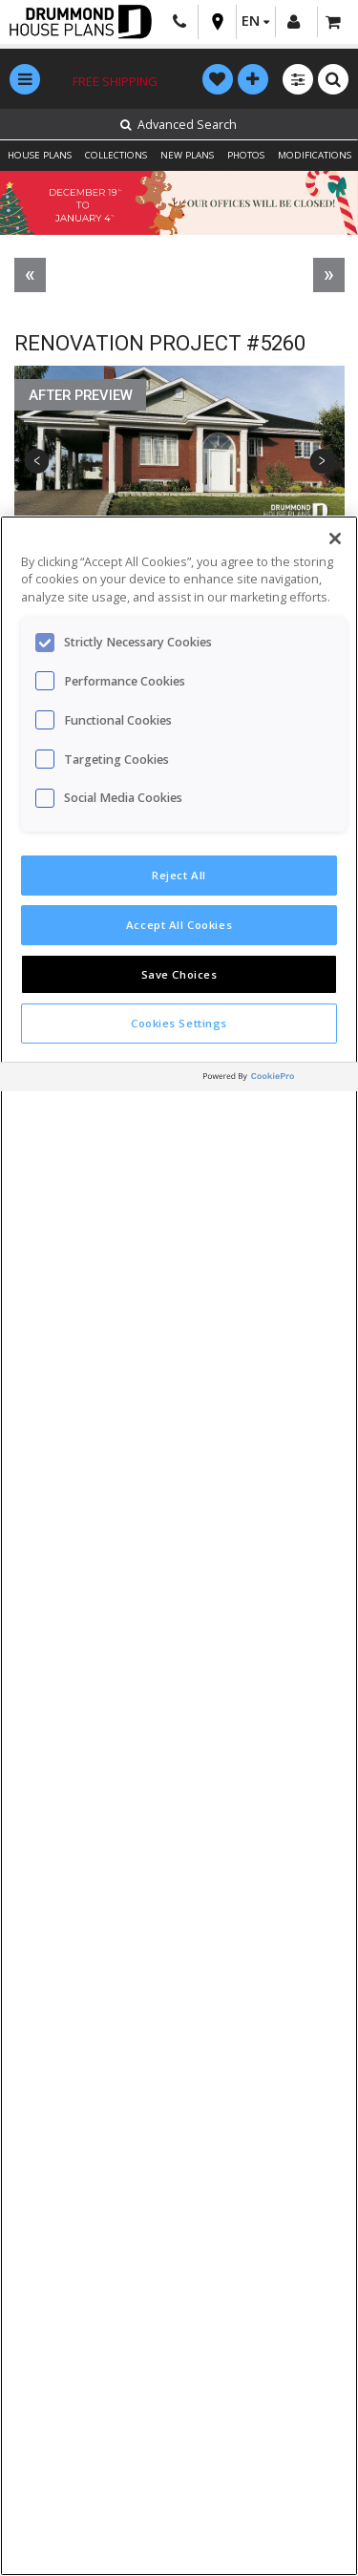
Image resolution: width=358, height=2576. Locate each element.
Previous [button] (37, 462)
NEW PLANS (187, 155)
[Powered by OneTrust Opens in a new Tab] (275, 1079)
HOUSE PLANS (40, 155)
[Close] (335, 538)
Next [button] (322, 462)
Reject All (179, 875)
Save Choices (179, 974)
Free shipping (115, 81)
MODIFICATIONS (314, 155)
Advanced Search (178, 124)
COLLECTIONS (116, 155)
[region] (179, 1546)
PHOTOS (245, 155)
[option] (179, 462)
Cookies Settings (179, 1023)
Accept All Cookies (179, 925)
